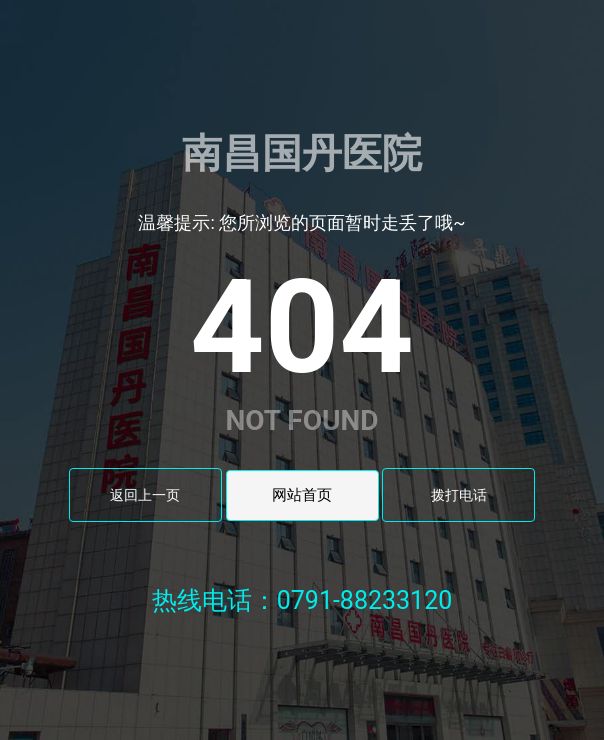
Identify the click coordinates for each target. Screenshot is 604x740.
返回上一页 (145, 495)
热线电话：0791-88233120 (302, 600)
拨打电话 (459, 495)
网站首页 (302, 495)
